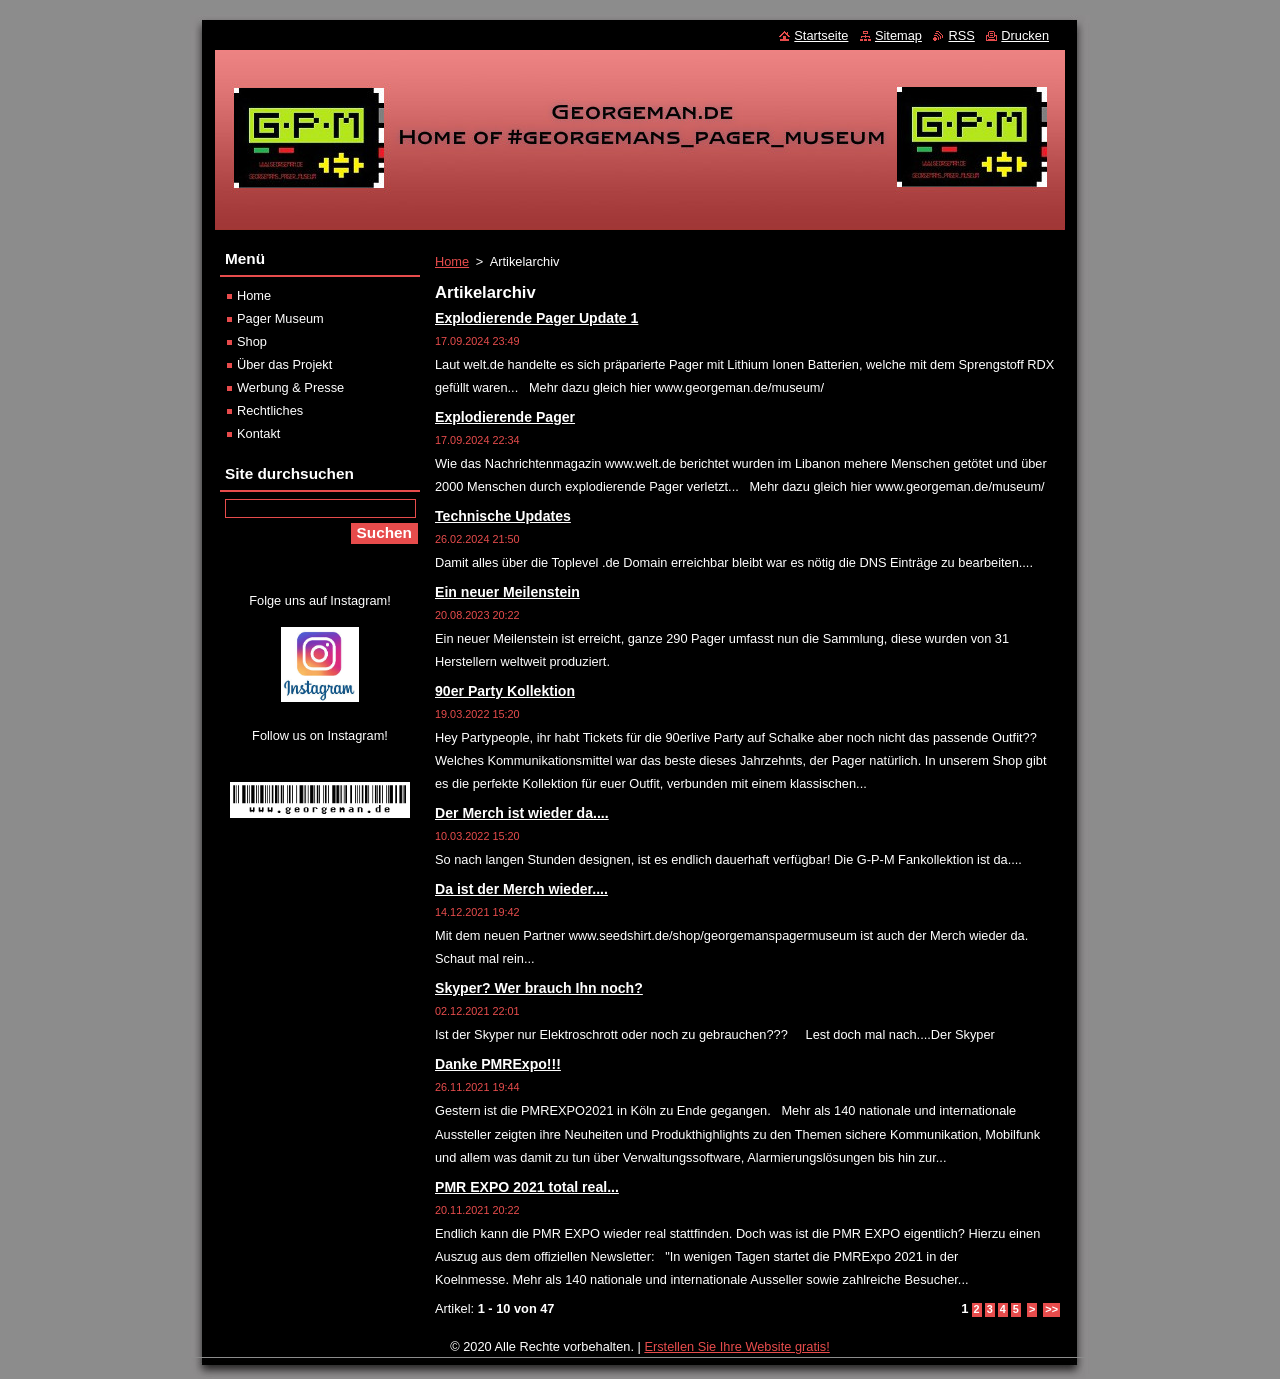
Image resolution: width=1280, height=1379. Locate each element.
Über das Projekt (284, 364)
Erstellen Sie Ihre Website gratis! (736, 1346)
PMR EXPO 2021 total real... (527, 1187)
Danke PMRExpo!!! (498, 1064)
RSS (961, 35)
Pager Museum (280, 318)
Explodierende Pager (505, 417)
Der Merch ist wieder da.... (522, 813)
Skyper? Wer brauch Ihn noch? (539, 988)
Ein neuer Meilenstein (507, 592)
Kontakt (258, 433)
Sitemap (898, 35)
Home (452, 261)
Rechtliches (270, 410)
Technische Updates (503, 516)
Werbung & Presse (290, 387)
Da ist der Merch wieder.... (521, 889)
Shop (252, 341)
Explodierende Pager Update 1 (536, 318)
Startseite (821, 35)
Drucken (1025, 35)
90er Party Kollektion (505, 691)
